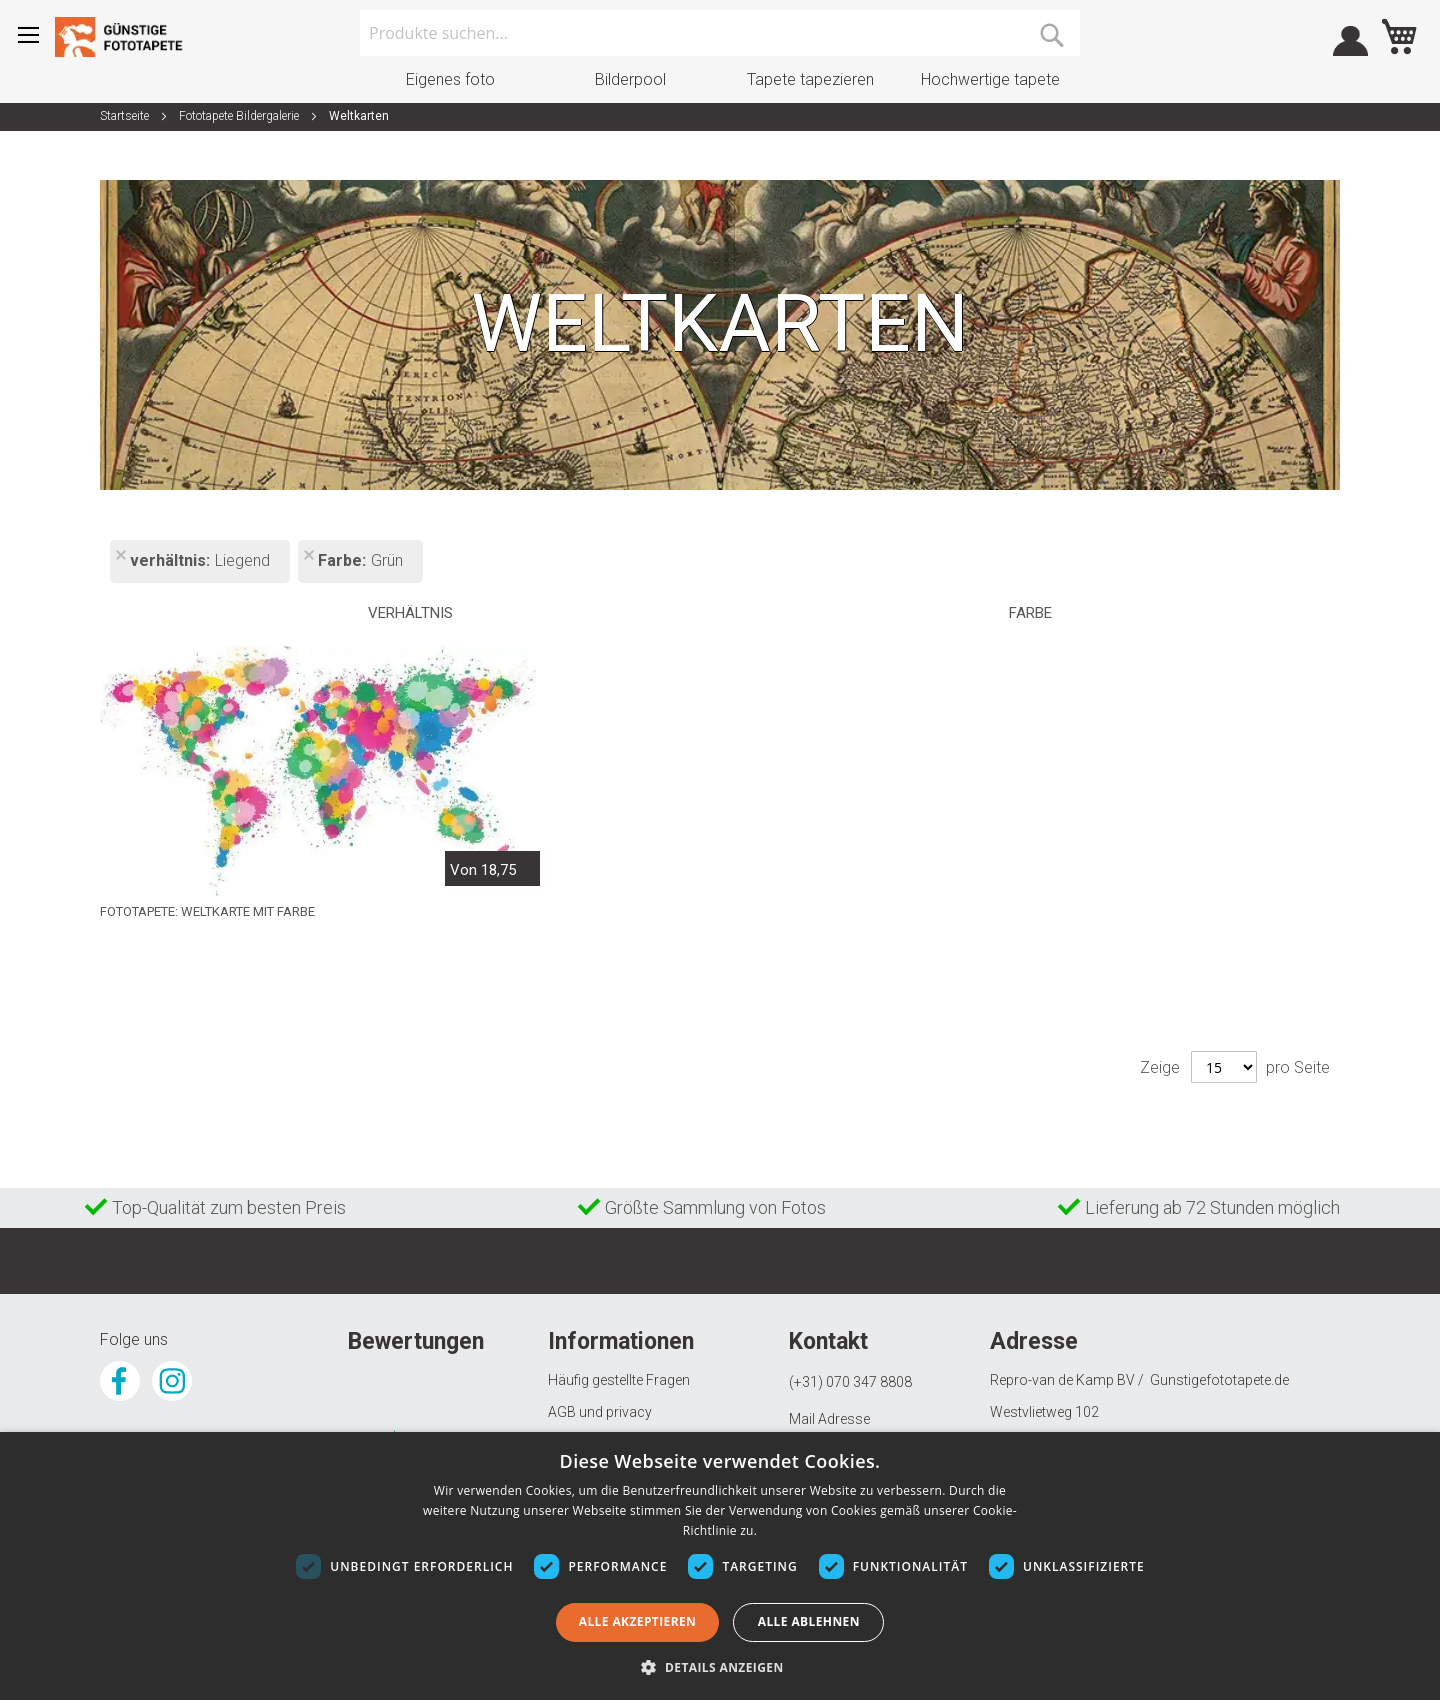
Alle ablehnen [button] (809, 1621)
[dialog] (720, 1566)
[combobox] (720, 33)
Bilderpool (630, 79)
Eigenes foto (450, 79)
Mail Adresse (829, 1419)
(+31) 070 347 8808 (850, 1382)
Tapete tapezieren (810, 79)
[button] (719, 1666)
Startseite (126, 116)
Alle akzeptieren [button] (638, 1621)
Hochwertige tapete (990, 79)
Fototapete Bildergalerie (240, 116)
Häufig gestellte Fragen (619, 1380)
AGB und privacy (600, 1412)
